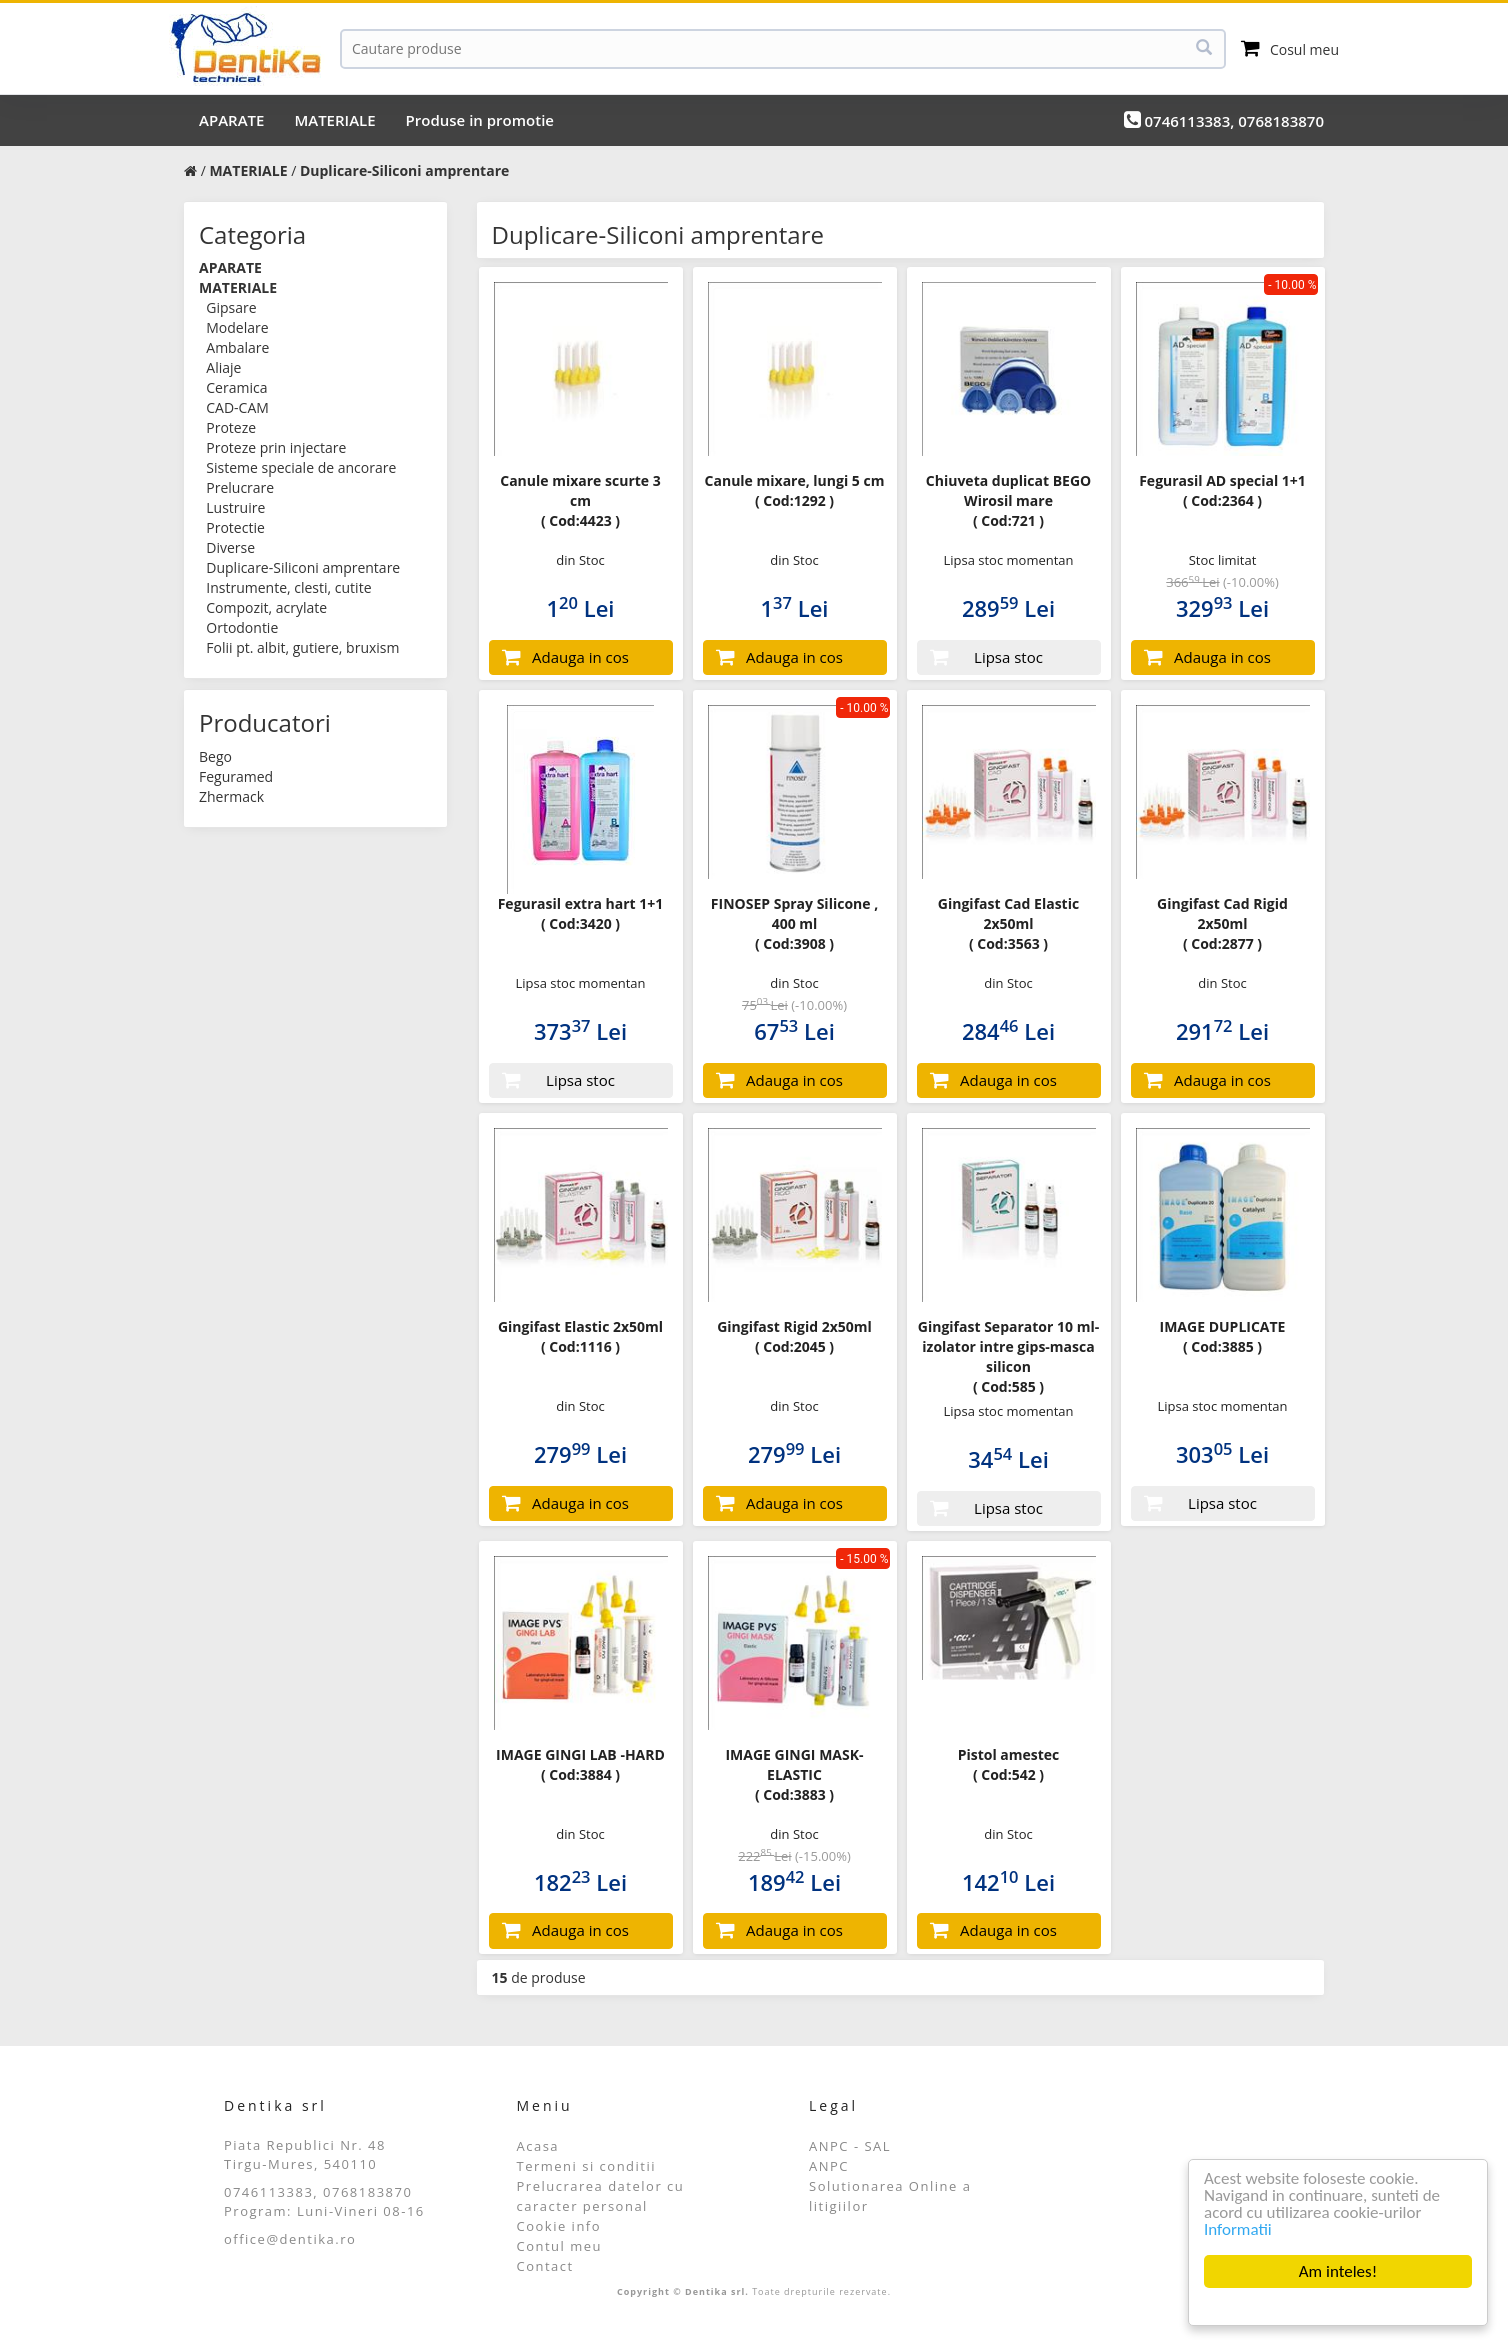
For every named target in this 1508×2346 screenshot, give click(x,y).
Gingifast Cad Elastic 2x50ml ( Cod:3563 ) (1008, 923)
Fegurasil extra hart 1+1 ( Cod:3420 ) (581, 913)
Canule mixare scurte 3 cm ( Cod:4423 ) (580, 500)
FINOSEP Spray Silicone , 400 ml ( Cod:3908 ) (794, 923)
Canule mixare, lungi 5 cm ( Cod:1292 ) (795, 490)
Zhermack (231, 796)
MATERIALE (334, 120)
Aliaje (223, 367)
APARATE (231, 120)
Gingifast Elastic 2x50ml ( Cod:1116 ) (580, 1336)
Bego (215, 756)
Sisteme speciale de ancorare (301, 467)
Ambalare (237, 347)
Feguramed (236, 776)
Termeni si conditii (587, 2166)
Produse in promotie (480, 120)
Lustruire (235, 507)
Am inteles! (1338, 2271)
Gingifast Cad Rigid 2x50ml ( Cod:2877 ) (1222, 923)
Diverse (230, 547)
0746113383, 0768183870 (1224, 120)
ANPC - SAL (850, 2146)
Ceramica (236, 387)
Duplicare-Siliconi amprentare (303, 567)
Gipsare (231, 307)
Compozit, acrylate (266, 607)
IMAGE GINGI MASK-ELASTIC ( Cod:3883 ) (794, 1774)
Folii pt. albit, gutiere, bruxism (302, 647)
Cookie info (559, 2226)
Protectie (235, 527)
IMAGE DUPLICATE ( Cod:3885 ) (1223, 1336)
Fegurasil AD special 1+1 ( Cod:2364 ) (1222, 490)
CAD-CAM (237, 407)
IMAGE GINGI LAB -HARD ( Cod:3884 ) (580, 1764)
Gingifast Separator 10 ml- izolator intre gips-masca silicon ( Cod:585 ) (1008, 1356)
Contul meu (560, 2246)
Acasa (538, 2146)
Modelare (237, 327)
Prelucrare (240, 487)
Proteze (231, 427)
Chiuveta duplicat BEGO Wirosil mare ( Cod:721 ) (1008, 500)
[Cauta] (783, 49)
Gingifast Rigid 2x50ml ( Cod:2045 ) (794, 1336)
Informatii (1238, 2229)
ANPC (829, 2166)
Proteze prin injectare (276, 447)
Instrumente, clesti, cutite (288, 587)
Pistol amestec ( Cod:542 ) (1009, 1764)
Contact (545, 2266)
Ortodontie (242, 627)
